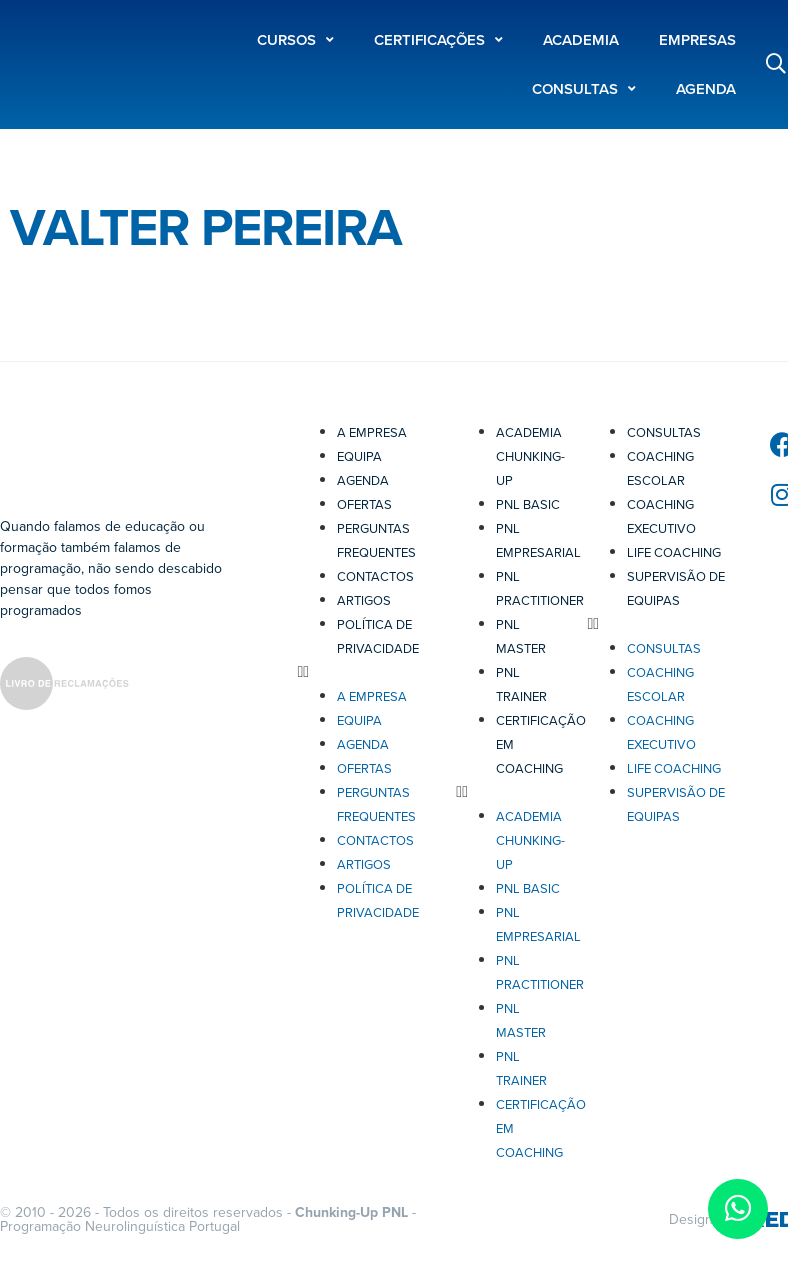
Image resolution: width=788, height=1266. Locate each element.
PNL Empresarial (538, 541)
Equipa (359, 457)
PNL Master (521, 637)
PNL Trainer (521, 685)
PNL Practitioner (540, 589)
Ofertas (364, 505)
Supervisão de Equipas (676, 589)
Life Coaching (674, 553)
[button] (366, 672)
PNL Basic (528, 505)
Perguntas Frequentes (376, 541)
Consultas (664, 433)
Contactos (375, 577)
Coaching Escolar (660, 469)
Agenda (363, 481)
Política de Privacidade (378, 637)
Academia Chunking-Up (530, 457)
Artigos (364, 601)
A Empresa (372, 433)
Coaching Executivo (661, 517)
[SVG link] (64, 687)
